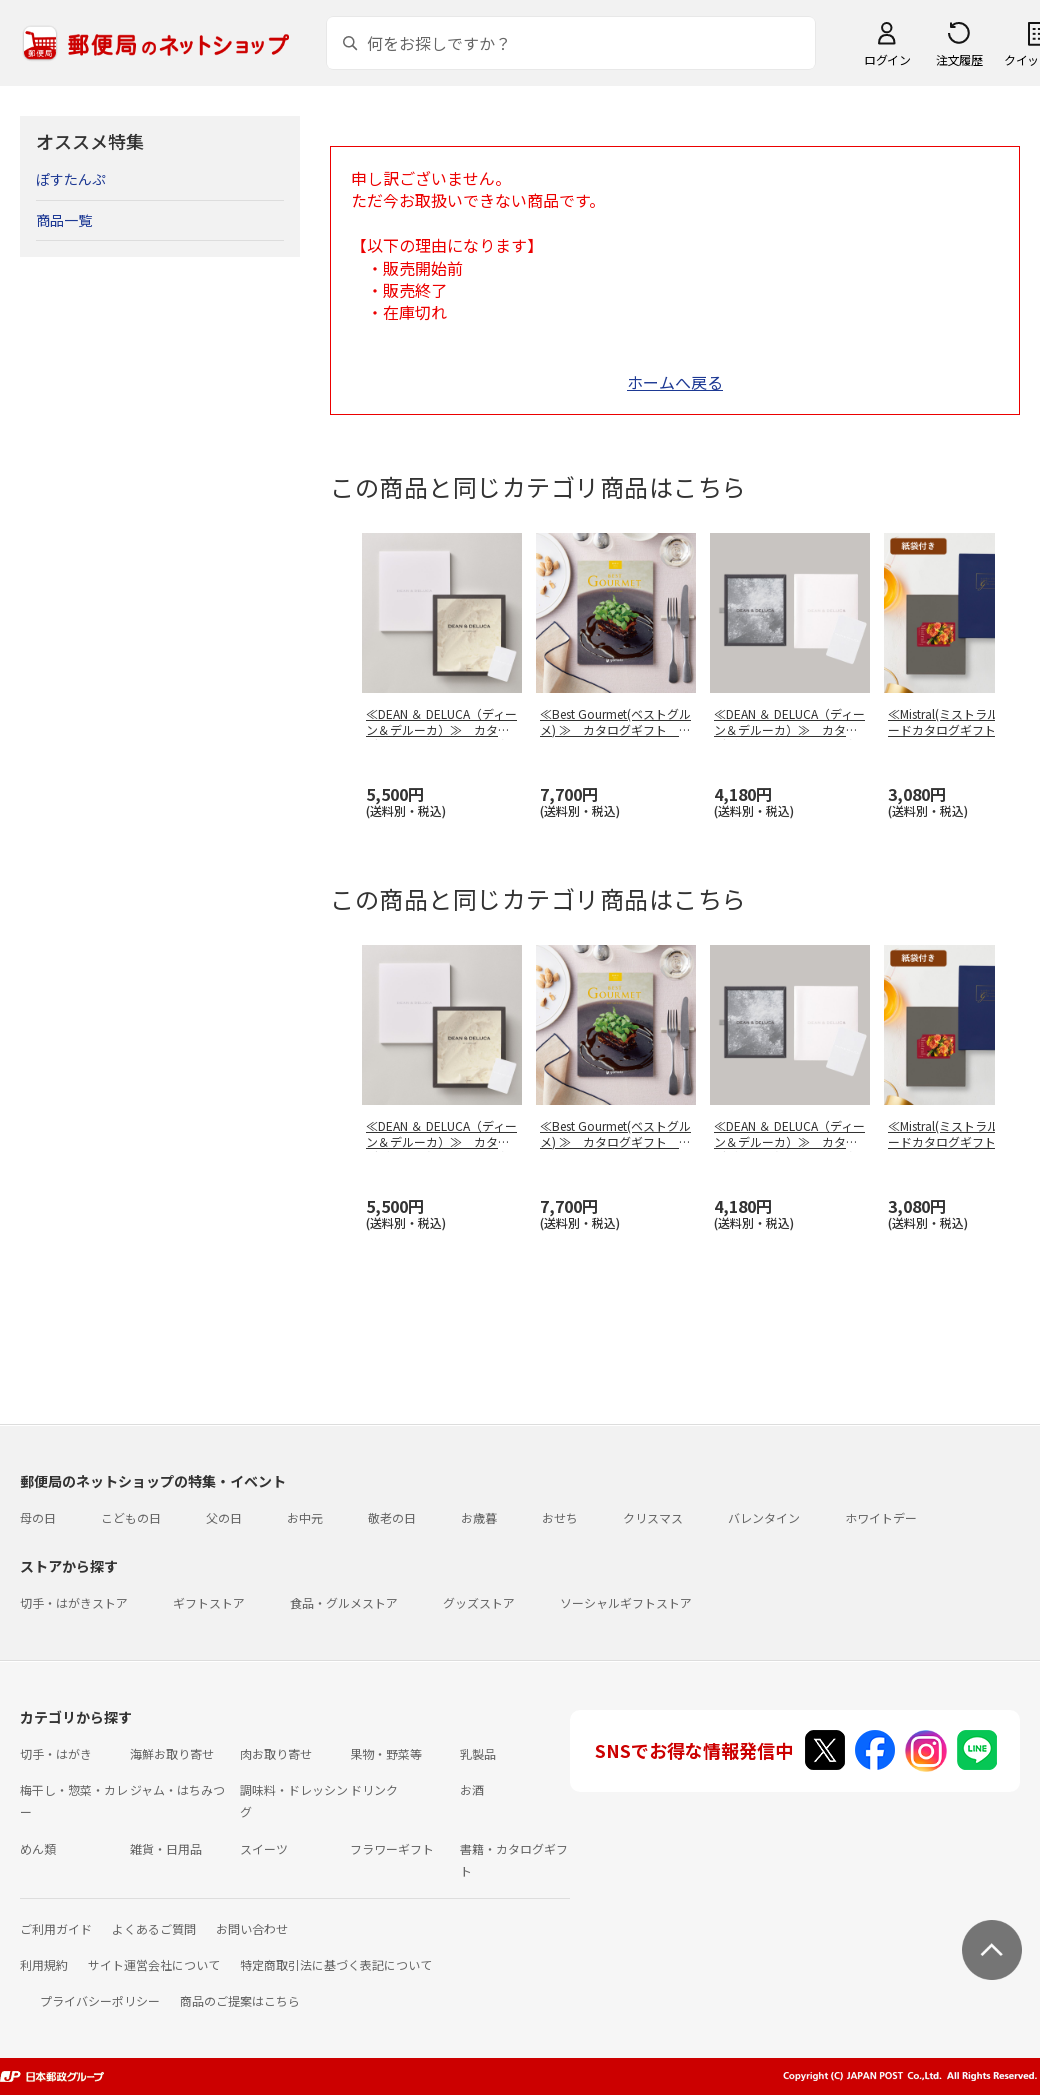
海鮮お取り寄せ (172, 1753)
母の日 (38, 1517)
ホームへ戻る (675, 382)
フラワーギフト (392, 1848)
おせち (560, 1517)
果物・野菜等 (386, 1753)
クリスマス (653, 1517)
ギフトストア (209, 1602)
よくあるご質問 (154, 1928)
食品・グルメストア (344, 1602)
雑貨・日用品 (166, 1848)
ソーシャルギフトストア (626, 1602)
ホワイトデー (881, 1517)
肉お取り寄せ (276, 1753)
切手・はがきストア (74, 1602)
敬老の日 (392, 1517)
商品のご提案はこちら (240, 2000)
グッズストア (479, 1602)
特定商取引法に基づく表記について (336, 1964)
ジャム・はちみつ (177, 1789)
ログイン (887, 59)
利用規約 (44, 1964)
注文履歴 (959, 59)
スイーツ (264, 1848)
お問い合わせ (252, 1928)
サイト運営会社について (154, 1964)
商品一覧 (64, 220)
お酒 (472, 1789)
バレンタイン (764, 1517)
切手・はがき (56, 1753)
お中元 (305, 1517)
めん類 (38, 1848)
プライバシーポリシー (100, 2000)
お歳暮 (479, 1517)
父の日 (224, 1517)
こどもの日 (131, 1517)
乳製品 (478, 1753)
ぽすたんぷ (71, 179)
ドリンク (374, 1789)
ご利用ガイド (56, 1928)
